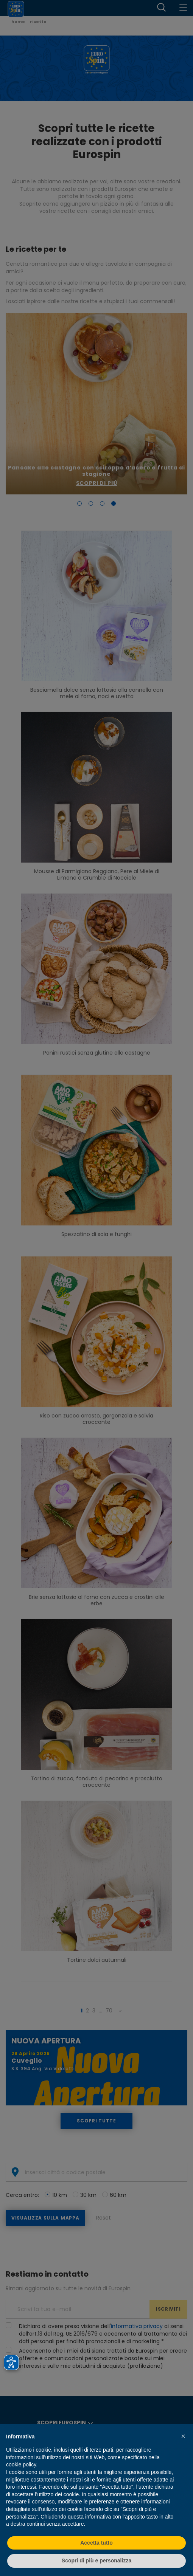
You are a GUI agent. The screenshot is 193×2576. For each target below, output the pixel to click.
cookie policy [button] (21, 2464)
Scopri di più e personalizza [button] (96, 2560)
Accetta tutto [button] (96, 2543)
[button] (183, 2436)
